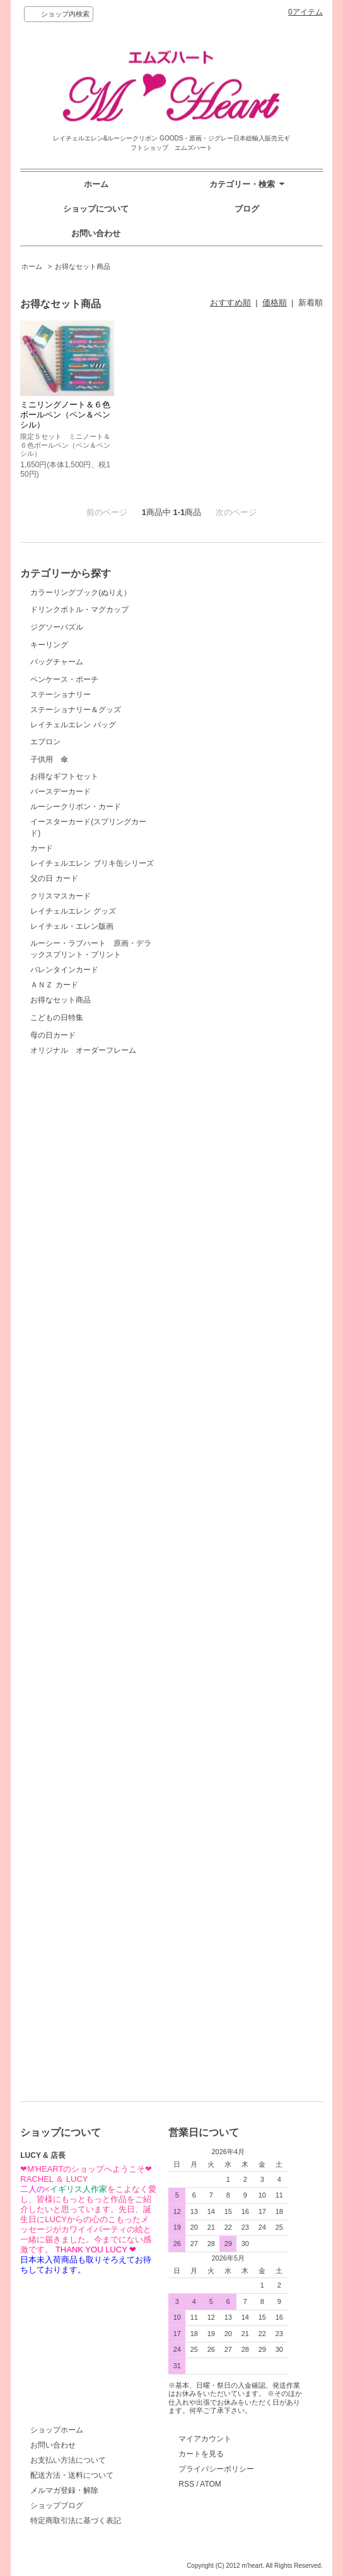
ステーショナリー (60, 1142)
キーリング (77, 855)
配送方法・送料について (71, 2475)
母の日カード (77, 2012)
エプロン (77, 1225)
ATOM (210, 2484)
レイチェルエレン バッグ (72, 1173)
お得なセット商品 (82, 266)
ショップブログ (56, 2505)
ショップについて (96, 208)
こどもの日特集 (77, 1922)
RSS (186, 2484)
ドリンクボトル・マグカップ (79, 643)
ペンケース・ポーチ (77, 1078)
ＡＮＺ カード (54, 1855)
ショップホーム (56, 2430)
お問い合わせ (95, 233)
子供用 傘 (77, 1314)
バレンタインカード (64, 1840)
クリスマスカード (77, 1628)
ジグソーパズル (77, 743)
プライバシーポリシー (216, 2469)
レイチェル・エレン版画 (71, 1708)
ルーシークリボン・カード (75, 1494)
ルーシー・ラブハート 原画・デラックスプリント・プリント (90, 1774)
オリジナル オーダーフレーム (83, 2066)
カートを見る (201, 2453)
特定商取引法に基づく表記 (75, 2520)
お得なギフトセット (77, 1415)
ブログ (247, 208)
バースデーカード (60, 1479)
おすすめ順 (230, 302)
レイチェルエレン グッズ (72, 1693)
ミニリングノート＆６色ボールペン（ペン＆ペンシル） (65, 414)
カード (41, 1535)
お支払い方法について (68, 2460)
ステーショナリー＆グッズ (75, 1158)
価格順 (274, 302)
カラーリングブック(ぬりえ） (80, 592)
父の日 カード (54, 1566)
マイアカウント (204, 2438)
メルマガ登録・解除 (64, 2490)
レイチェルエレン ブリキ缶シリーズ (91, 1550)
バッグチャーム (77, 967)
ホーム (96, 184)
